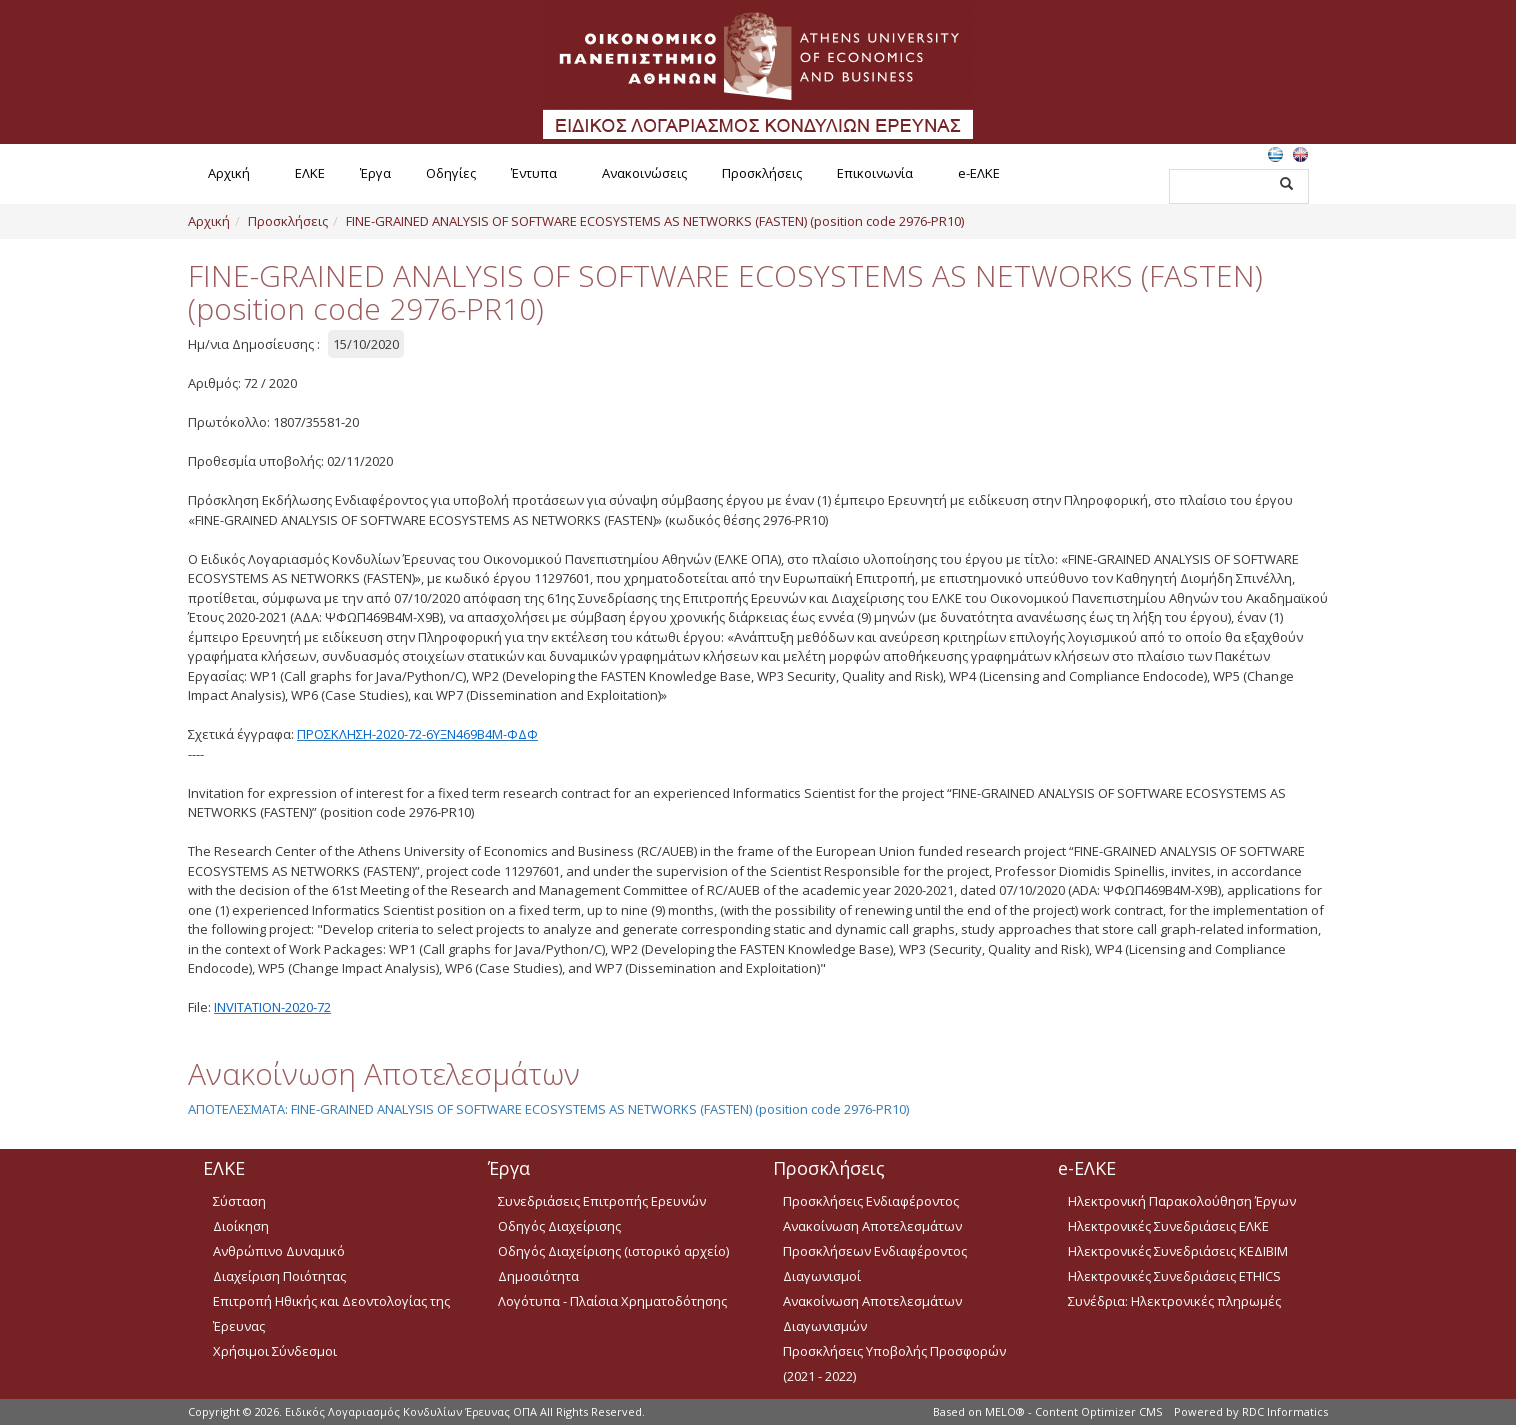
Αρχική (229, 173)
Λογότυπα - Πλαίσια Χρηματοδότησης (612, 1301)
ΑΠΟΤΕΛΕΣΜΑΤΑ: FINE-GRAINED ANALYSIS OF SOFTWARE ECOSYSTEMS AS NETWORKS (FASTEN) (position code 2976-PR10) (548, 1109)
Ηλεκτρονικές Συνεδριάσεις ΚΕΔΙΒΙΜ (1178, 1251)
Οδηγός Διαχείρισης (559, 1226)
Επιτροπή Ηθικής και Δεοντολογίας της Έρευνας (331, 1313)
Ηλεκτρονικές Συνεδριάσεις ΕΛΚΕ (1168, 1226)
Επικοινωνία (875, 173)
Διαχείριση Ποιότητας (279, 1276)
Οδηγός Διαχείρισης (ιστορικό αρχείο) (613, 1251)
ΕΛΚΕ (310, 173)
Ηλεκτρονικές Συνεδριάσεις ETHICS (1174, 1276)
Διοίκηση (241, 1226)
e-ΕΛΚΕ (979, 173)
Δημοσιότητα (538, 1276)
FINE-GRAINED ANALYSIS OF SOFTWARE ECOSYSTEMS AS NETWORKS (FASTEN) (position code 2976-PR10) (655, 221)
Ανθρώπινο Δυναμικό (279, 1251)
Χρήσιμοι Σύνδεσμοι (275, 1351)
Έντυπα (534, 173)
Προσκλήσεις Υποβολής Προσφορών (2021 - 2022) (894, 1363)
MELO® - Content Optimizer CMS (1073, 1411)
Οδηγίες (451, 173)
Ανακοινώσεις (644, 173)
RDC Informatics (1285, 1411)
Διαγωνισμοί (822, 1276)
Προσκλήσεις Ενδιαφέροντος (871, 1201)
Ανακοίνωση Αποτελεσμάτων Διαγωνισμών (872, 1313)
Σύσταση (239, 1201)
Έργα (375, 173)
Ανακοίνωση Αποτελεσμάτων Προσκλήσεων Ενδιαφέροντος (875, 1238)
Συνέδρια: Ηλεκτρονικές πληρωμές (1174, 1301)
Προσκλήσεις (762, 173)
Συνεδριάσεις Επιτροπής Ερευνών (602, 1201)
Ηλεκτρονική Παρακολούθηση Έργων (1182, 1201)
